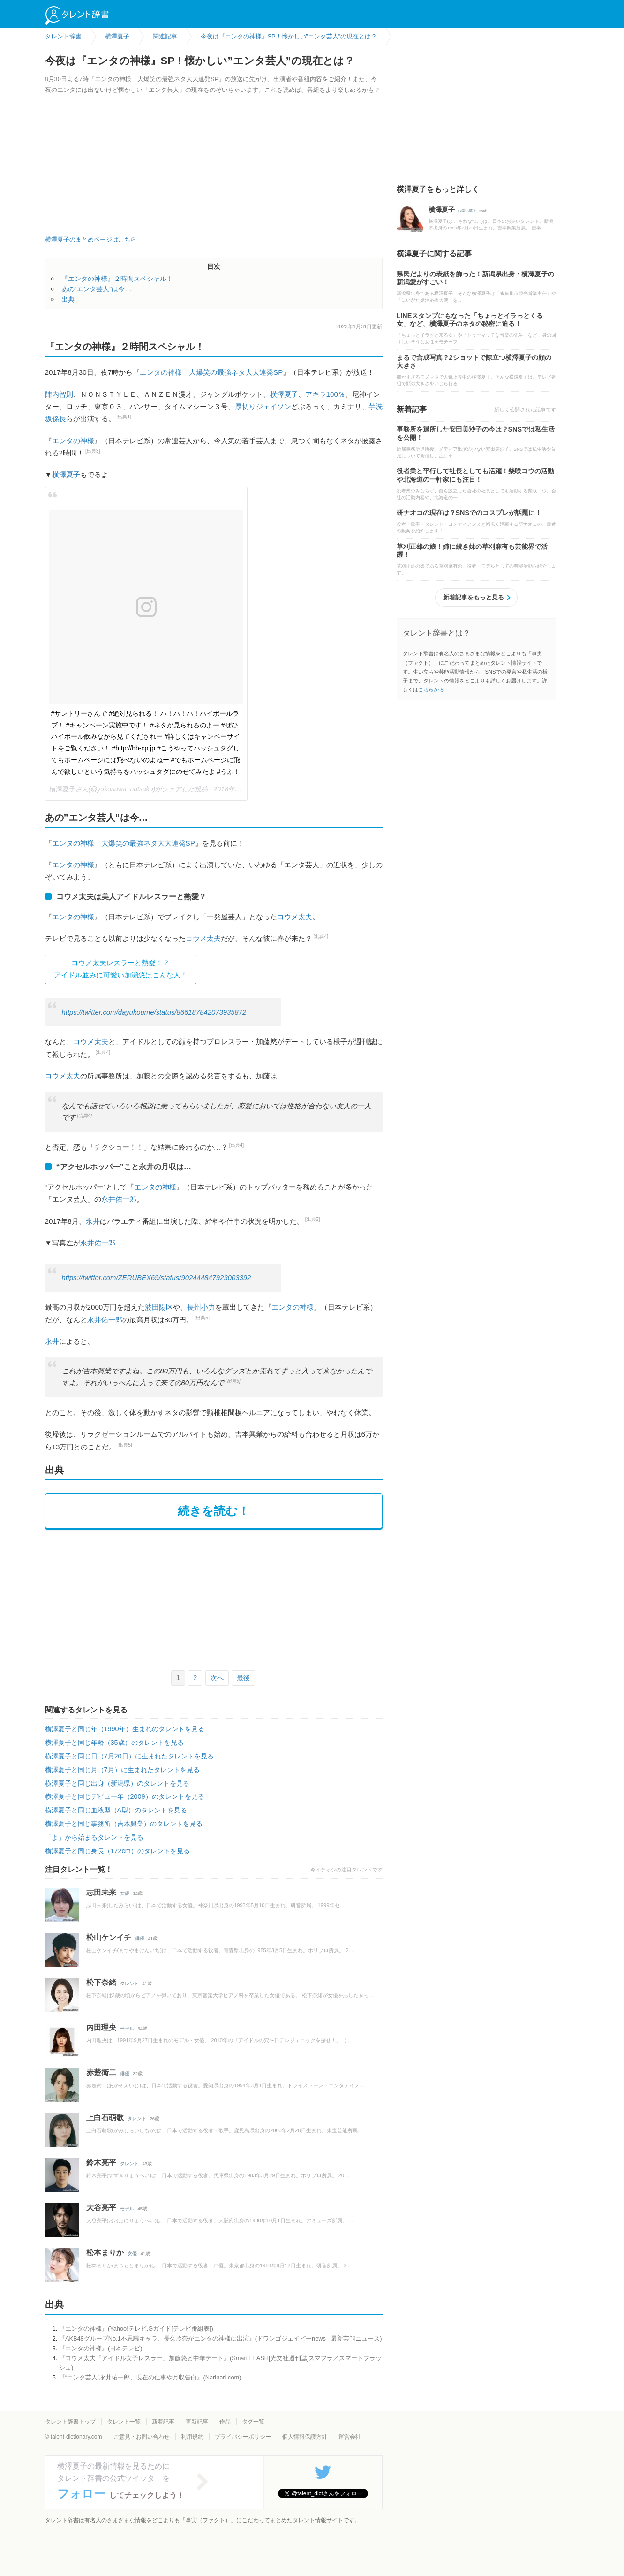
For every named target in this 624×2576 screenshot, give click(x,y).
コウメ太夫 (294, 917)
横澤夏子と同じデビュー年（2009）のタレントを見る (124, 1796)
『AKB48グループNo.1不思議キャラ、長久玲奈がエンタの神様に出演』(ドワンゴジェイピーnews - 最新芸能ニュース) (220, 2338)
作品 (225, 2421)
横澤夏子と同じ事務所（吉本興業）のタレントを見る (124, 1823)
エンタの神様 (73, 441)
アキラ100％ (325, 394)
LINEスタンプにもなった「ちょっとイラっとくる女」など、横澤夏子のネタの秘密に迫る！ (470, 320)
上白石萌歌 (105, 2117)
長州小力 (201, 1307)
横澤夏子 (284, 394)
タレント (129, 1983)
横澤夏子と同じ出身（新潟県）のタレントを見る (117, 1783)
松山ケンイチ (108, 1937)
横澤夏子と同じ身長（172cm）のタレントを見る (117, 1851)
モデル (127, 2028)
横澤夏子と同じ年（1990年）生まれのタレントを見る (124, 1729)
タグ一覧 (253, 2421)
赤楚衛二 (101, 2072)
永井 (93, 1221)
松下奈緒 (101, 1982)
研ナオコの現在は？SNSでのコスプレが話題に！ (469, 512)
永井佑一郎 (118, 1199)
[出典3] (92, 451)
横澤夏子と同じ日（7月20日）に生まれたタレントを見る (129, 1756)
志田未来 (101, 1892)
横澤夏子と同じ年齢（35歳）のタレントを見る (114, 1742)
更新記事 (197, 2421)
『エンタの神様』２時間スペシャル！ (117, 278)
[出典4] (321, 936)
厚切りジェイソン (263, 406)
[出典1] (124, 416)
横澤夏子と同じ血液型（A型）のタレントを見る (116, 1810)
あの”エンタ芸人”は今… (96, 289)
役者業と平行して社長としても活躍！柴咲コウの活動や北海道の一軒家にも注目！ (475, 475)
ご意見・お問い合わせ (141, 2436)
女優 (124, 1893)
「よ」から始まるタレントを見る (94, 1837)
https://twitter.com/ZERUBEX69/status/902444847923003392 (156, 1277)
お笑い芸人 (467, 211)
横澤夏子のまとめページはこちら (90, 239)
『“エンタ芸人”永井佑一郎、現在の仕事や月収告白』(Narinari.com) (150, 2377)
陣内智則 (59, 394)
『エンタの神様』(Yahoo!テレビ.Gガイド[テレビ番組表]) (136, 2328)
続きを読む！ (213, 1510)
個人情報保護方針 (304, 2436)
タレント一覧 (124, 2421)
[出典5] (312, 1219)
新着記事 (163, 2421)
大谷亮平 (101, 2208)
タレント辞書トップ (70, 2421)
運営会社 (349, 2436)
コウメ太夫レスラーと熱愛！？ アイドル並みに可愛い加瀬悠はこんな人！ (121, 969)
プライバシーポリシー (243, 2436)
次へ (217, 1678)
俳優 (139, 1938)
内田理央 (101, 2027)
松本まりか (105, 2253)
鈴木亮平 (101, 2163)
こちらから (431, 689)
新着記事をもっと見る (473, 597)
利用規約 (192, 2436)
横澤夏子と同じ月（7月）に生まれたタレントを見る (122, 1769)
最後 (243, 1678)
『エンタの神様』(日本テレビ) (101, 2348)
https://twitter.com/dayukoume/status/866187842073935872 (154, 1012)
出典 (68, 299)
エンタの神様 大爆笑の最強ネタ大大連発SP (211, 372)
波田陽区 (159, 1307)
